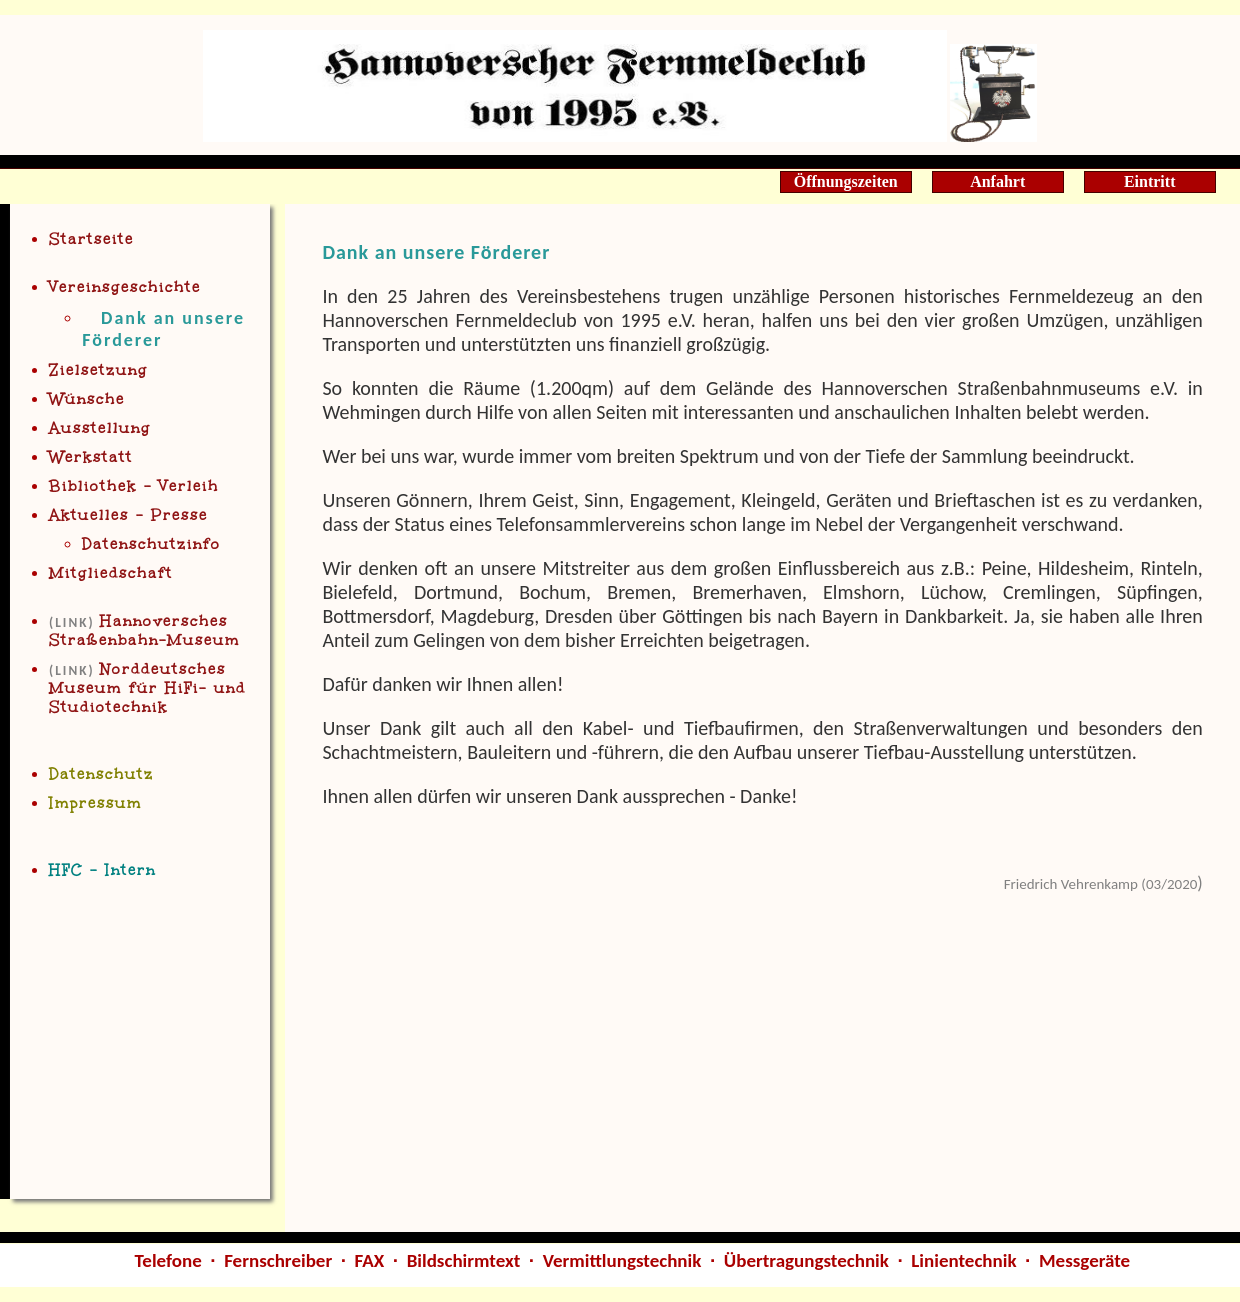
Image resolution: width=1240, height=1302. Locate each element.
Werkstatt (91, 457)
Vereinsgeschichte (125, 287)
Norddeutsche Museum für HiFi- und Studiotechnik (147, 688)
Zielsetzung (98, 370)
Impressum (95, 803)
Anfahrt (997, 181)
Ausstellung (100, 428)
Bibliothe (134, 486)
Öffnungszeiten (846, 181)
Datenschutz (101, 774)
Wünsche (87, 399)
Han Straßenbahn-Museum (144, 631)
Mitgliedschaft (111, 573)
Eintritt (1150, 181)
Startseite (91, 239)
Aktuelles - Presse (128, 515)
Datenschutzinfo (151, 544)
